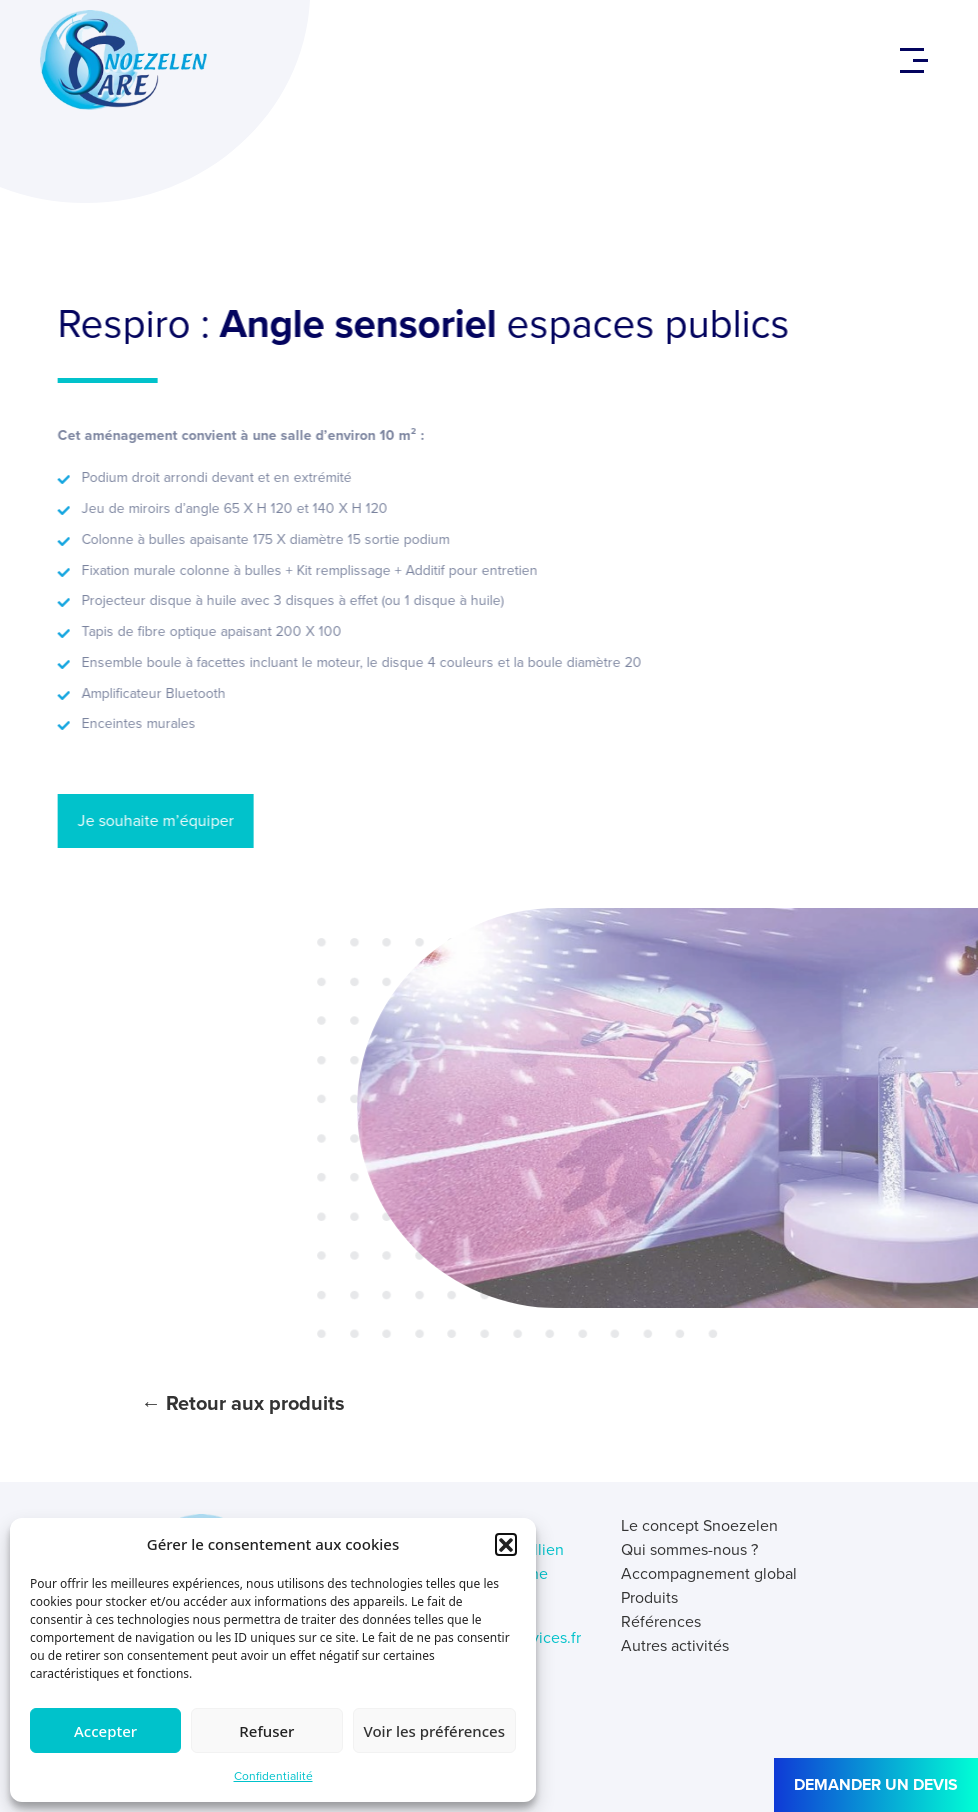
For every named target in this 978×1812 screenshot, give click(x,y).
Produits (649, 1597)
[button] (506, 1544)
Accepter (105, 1731)
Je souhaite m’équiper (138, 820)
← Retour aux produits (243, 1403)
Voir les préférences (434, 1731)
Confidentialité (273, 1776)
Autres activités (675, 1645)
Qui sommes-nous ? (689, 1549)
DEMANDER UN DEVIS (876, 1784)
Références (661, 1621)
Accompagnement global (709, 1573)
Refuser (266, 1731)
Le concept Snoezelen (699, 1525)
